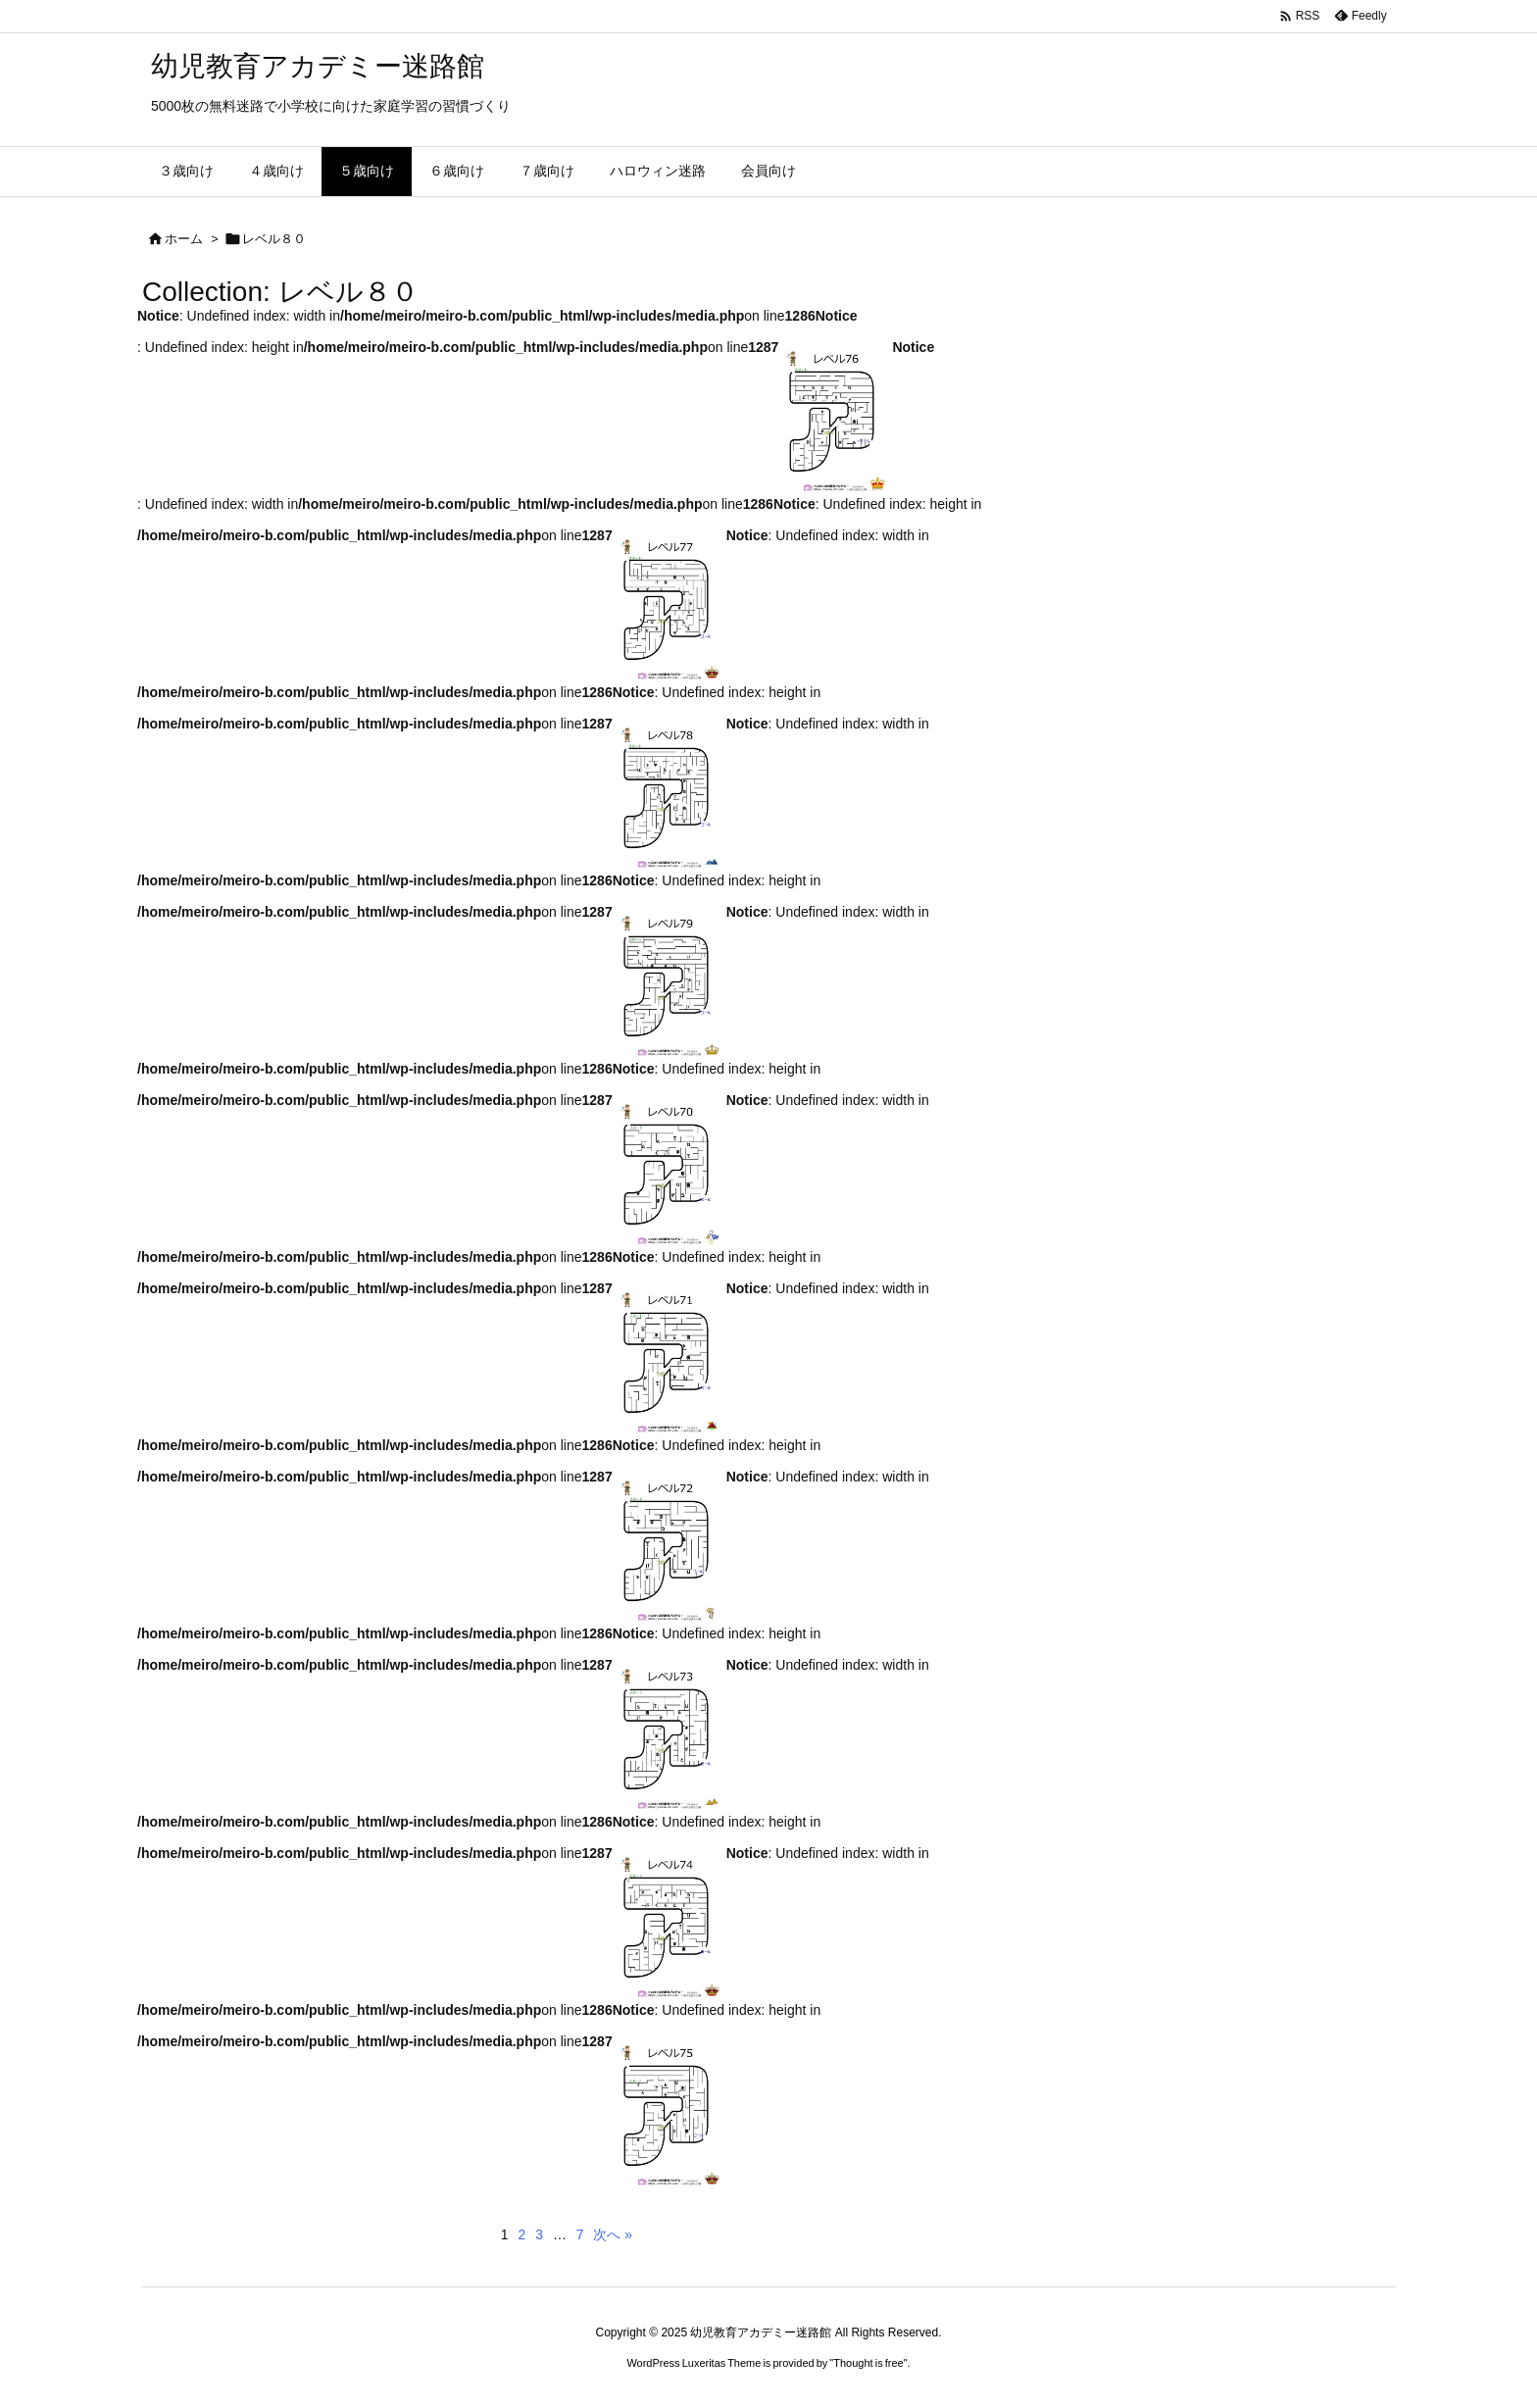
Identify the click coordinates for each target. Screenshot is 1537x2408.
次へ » (612, 2234)
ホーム (184, 238)
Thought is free (868, 2363)
